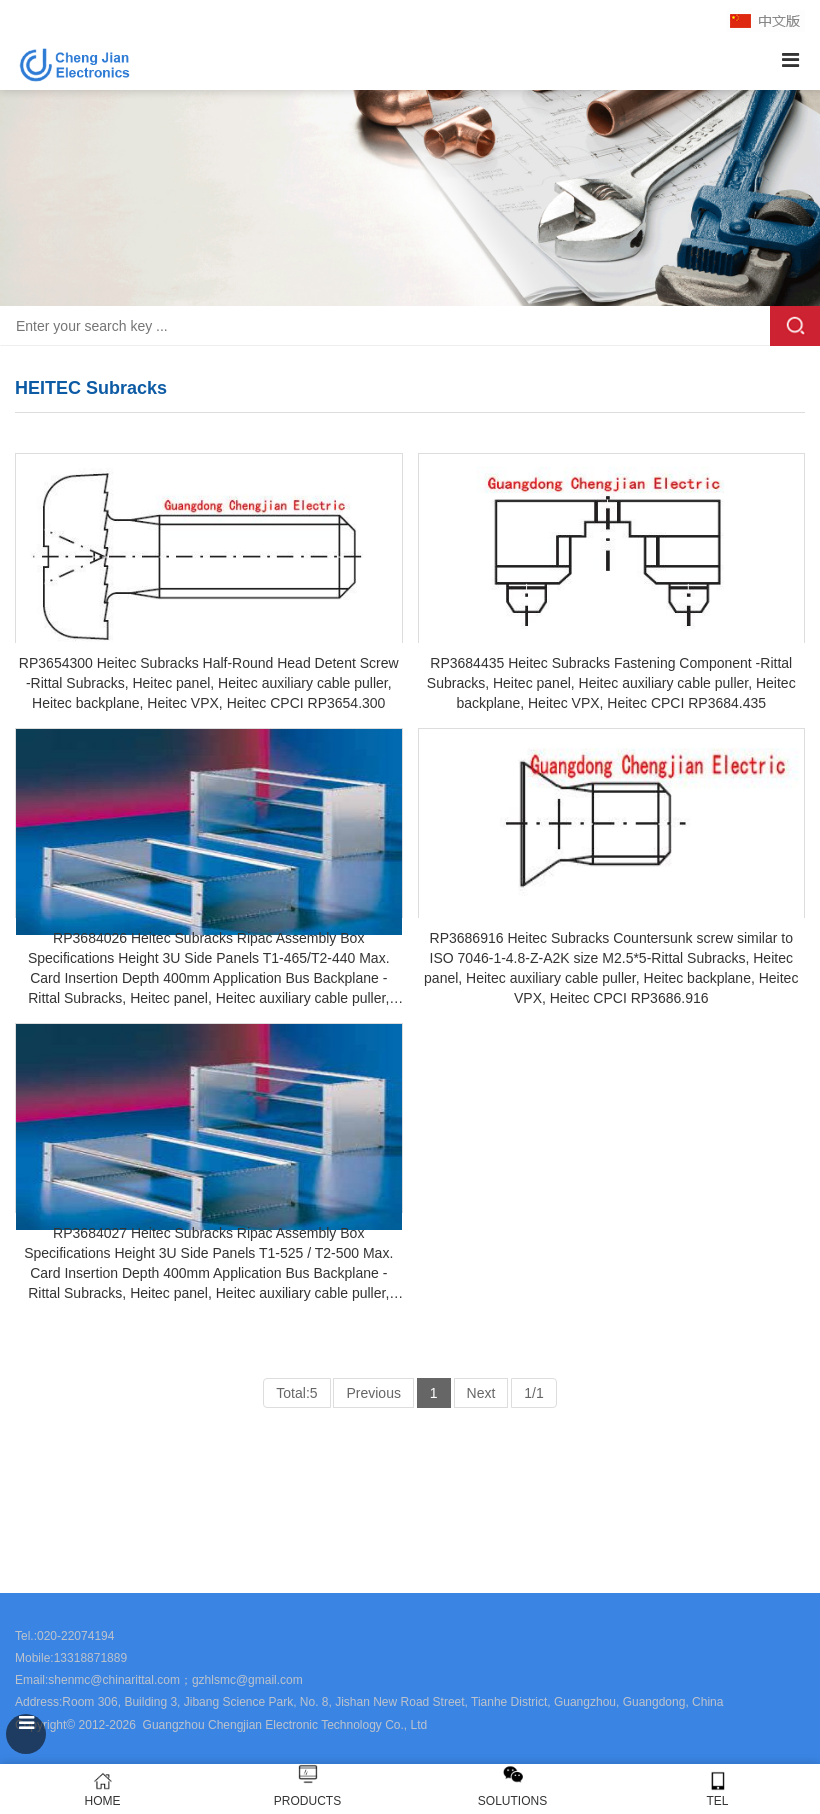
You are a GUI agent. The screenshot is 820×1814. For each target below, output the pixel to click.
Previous (373, 1393)
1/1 (533, 1393)
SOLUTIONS (512, 1801)
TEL (717, 1789)
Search (795, 326)
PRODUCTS (307, 1801)
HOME (102, 1789)
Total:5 (296, 1393)
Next (481, 1393)
